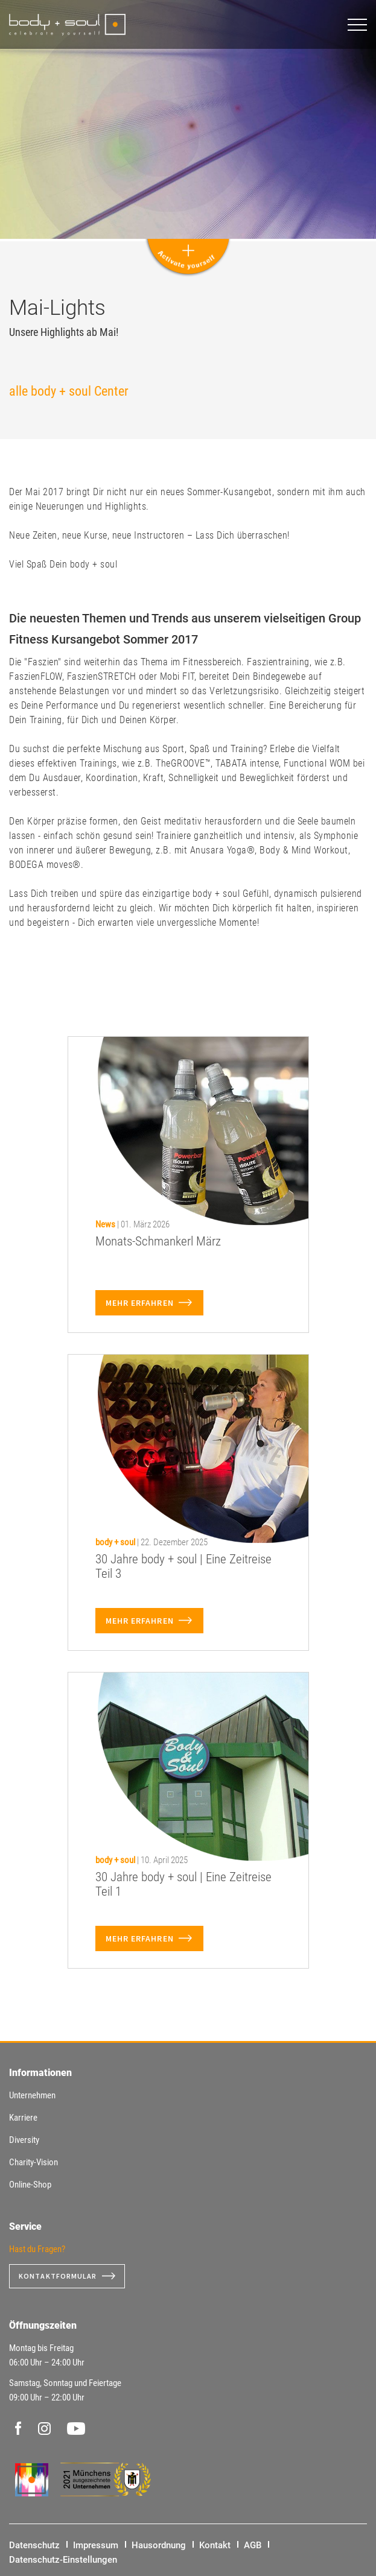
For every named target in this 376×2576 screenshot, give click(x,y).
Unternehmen (32, 2095)
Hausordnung (159, 2545)
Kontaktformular (58, 2275)
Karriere (23, 2117)
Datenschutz (34, 2545)
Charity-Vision (33, 2162)
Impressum (95, 2545)
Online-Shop (30, 2184)
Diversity (24, 2140)
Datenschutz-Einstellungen (63, 2559)
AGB (252, 2545)
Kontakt (215, 2545)
